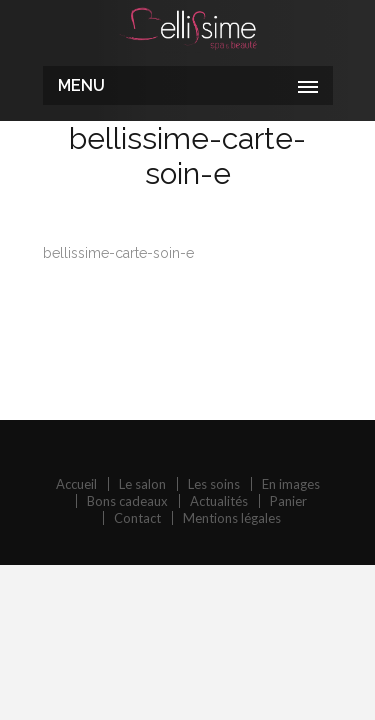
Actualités (219, 501)
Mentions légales (232, 518)
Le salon (142, 484)
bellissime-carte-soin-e (118, 253)
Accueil (76, 484)
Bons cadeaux (127, 501)
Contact (137, 518)
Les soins (214, 484)
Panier (288, 501)
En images (291, 484)
